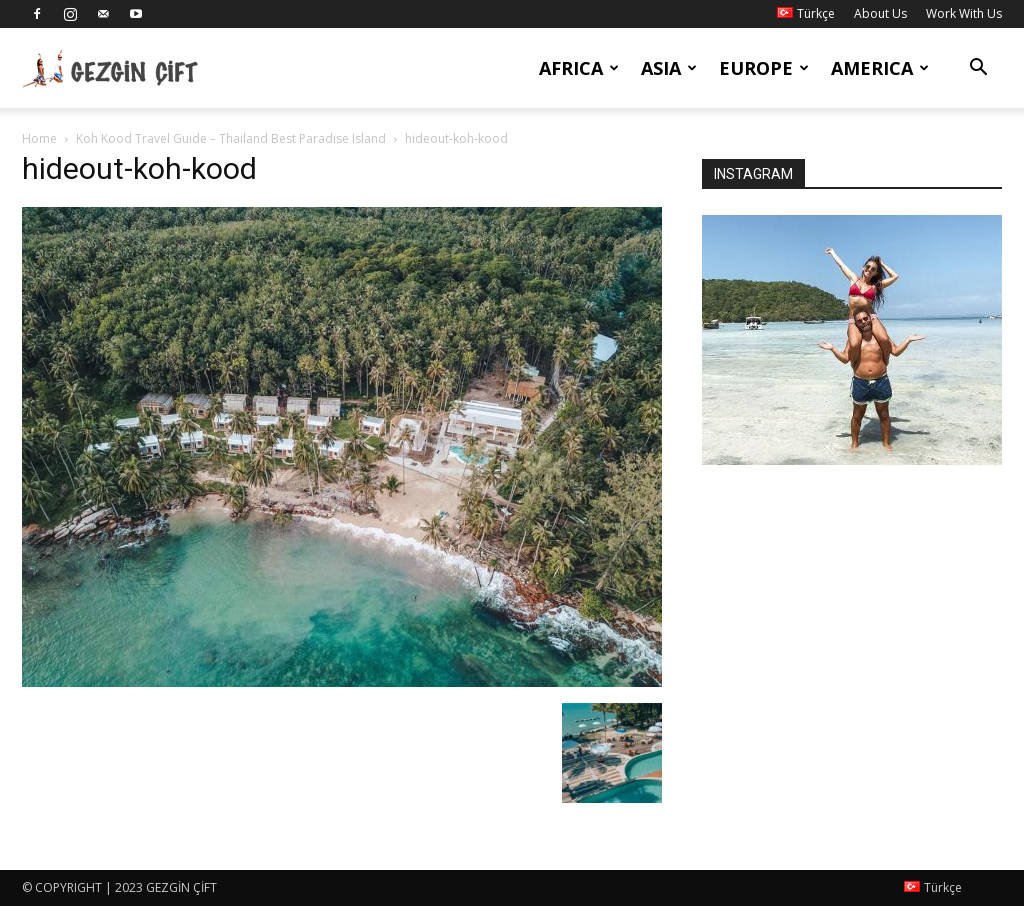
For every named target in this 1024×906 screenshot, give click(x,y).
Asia (669, 68)
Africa (579, 68)
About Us (880, 13)
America (880, 68)
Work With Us (964, 13)
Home (39, 138)
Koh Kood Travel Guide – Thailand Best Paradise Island (231, 138)
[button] (978, 69)
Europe (764, 68)
